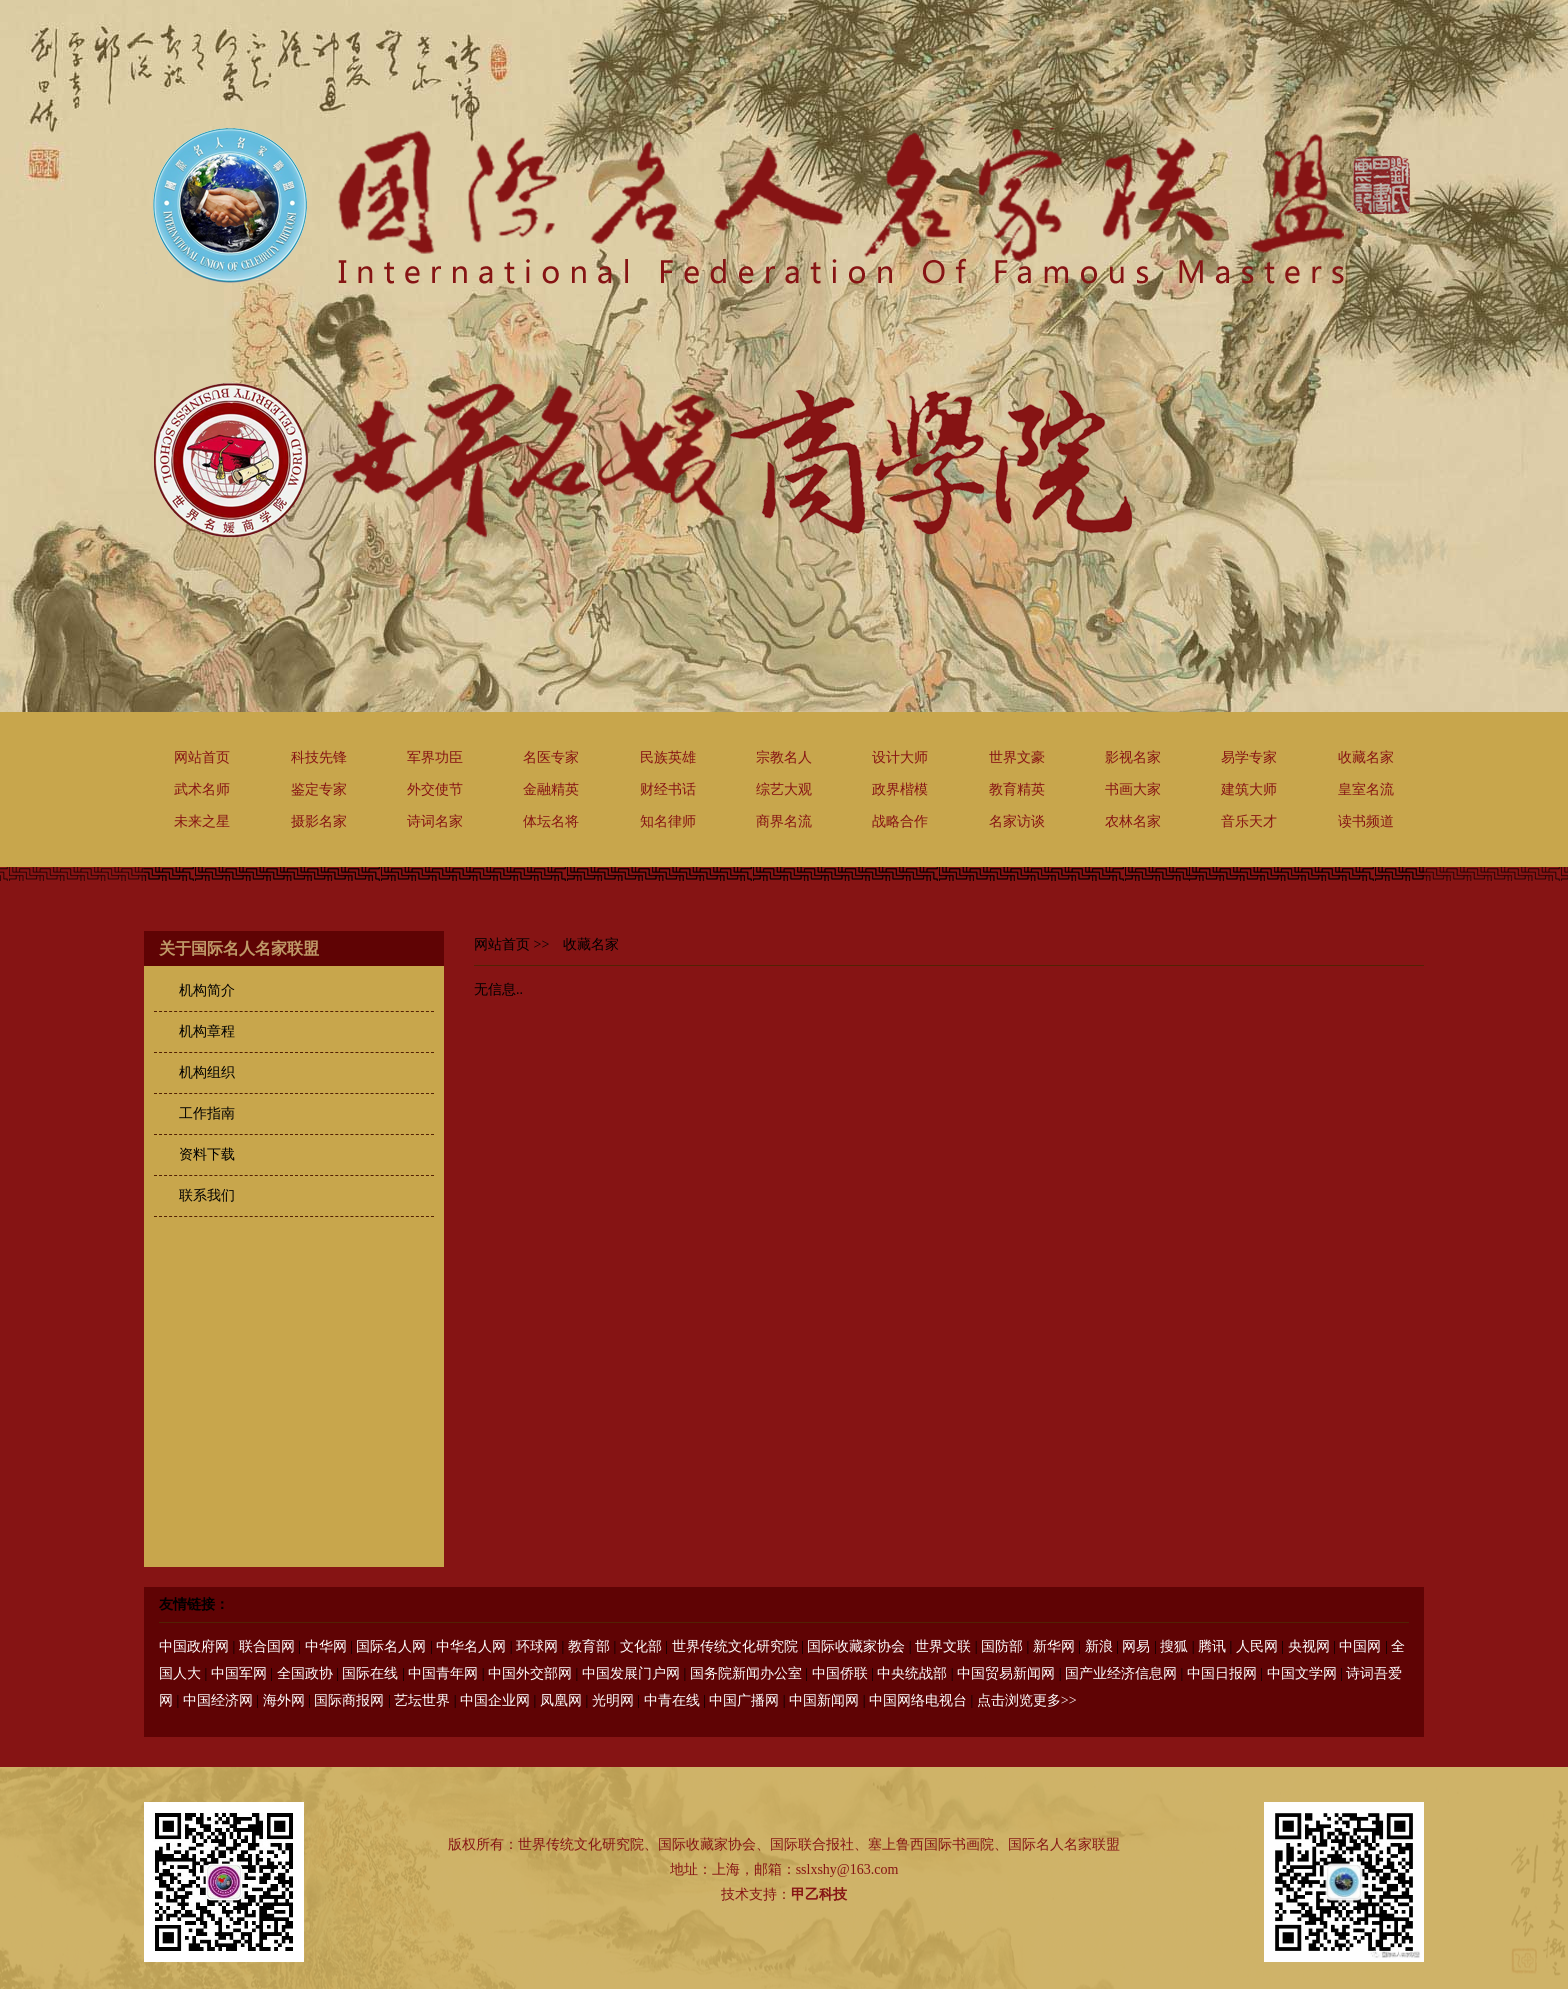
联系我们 (207, 1195)
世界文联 (943, 1646)
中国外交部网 (530, 1673)
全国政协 (305, 1673)
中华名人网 (471, 1646)
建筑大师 (1249, 789)
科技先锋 (319, 757)
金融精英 (551, 789)
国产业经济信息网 (1121, 1673)
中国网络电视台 (918, 1700)
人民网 (1257, 1646)
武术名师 (202, 789)
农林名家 (1133, 821)
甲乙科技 (819, 1894)
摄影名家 (319, 821)
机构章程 (207, 1031)
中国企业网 (495, 1700)
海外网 (284, 1700)
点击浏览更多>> (1027, 1700)
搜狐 (1174, 1646)
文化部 (641, 1646)
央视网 (1309, 1646)
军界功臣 (435, 757)
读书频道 (1366, 821)
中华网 (326, 1646)
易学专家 (1249, 757)
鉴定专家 (319, 789)
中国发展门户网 (631, 1673)
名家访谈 (1017, 821)
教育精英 (1017, 789)
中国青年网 (443, 1673)
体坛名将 (551, 821)
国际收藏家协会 (856, 1646)
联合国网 (267, 1646)
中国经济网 (218, 1700)
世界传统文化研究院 (735, 1646)
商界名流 (784, 821)
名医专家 (551, 757)
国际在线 (370, 1673)
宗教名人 (784, 757)
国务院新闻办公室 (746, 1673)
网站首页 (202, 757)
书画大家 (1133, 789)
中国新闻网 (824, 1700)
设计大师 (900, 757)
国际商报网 (349, 1700)
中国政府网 (194, 1646)
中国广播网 (744, 1700)
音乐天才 (1249, 821)
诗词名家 (435, 821)
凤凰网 (561, 1700)
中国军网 (239, 1673)
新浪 (1099, 1646)
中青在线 (672, 1700)
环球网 (537, 1646)
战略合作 (900, 821)
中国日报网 (1222, 1673)
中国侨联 (840, 1673)
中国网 (1360, 1646)
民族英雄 (668, 757)
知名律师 (668, 821)
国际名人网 (391, 1646)
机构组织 (207, 1072)
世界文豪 (1017, 757)
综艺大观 (784, 789)
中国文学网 (1302, 1673)
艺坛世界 (422, 1700)
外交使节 (435, 789)
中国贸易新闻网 (1006, 1673)
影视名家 (1133, 757)
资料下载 (207, 1154)
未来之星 (202, 821)
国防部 (1002, 1646)
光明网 (613, 1700)
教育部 (589, 1646)
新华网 (1054, 1646)
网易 (1136, 1646)
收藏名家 (1366, 757)
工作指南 (207, 1113)
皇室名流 (1366, 789)
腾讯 (1212, 1646)
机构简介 (207, 990)
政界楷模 (900, 789)
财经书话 (668, 789)
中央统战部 (912, 1673)
